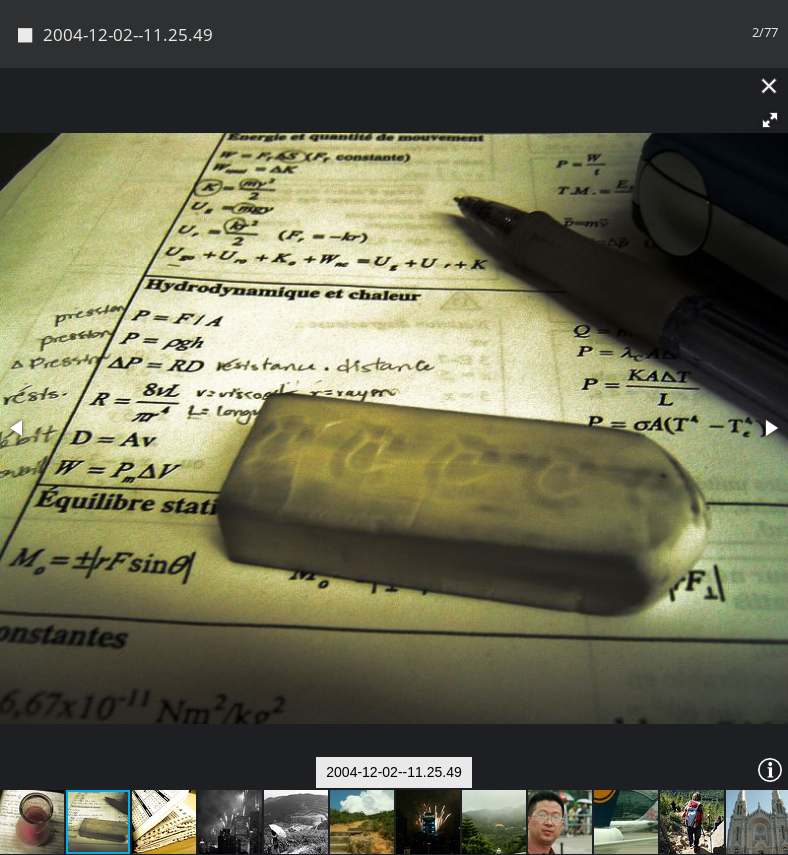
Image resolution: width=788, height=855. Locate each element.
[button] (770, 120)
